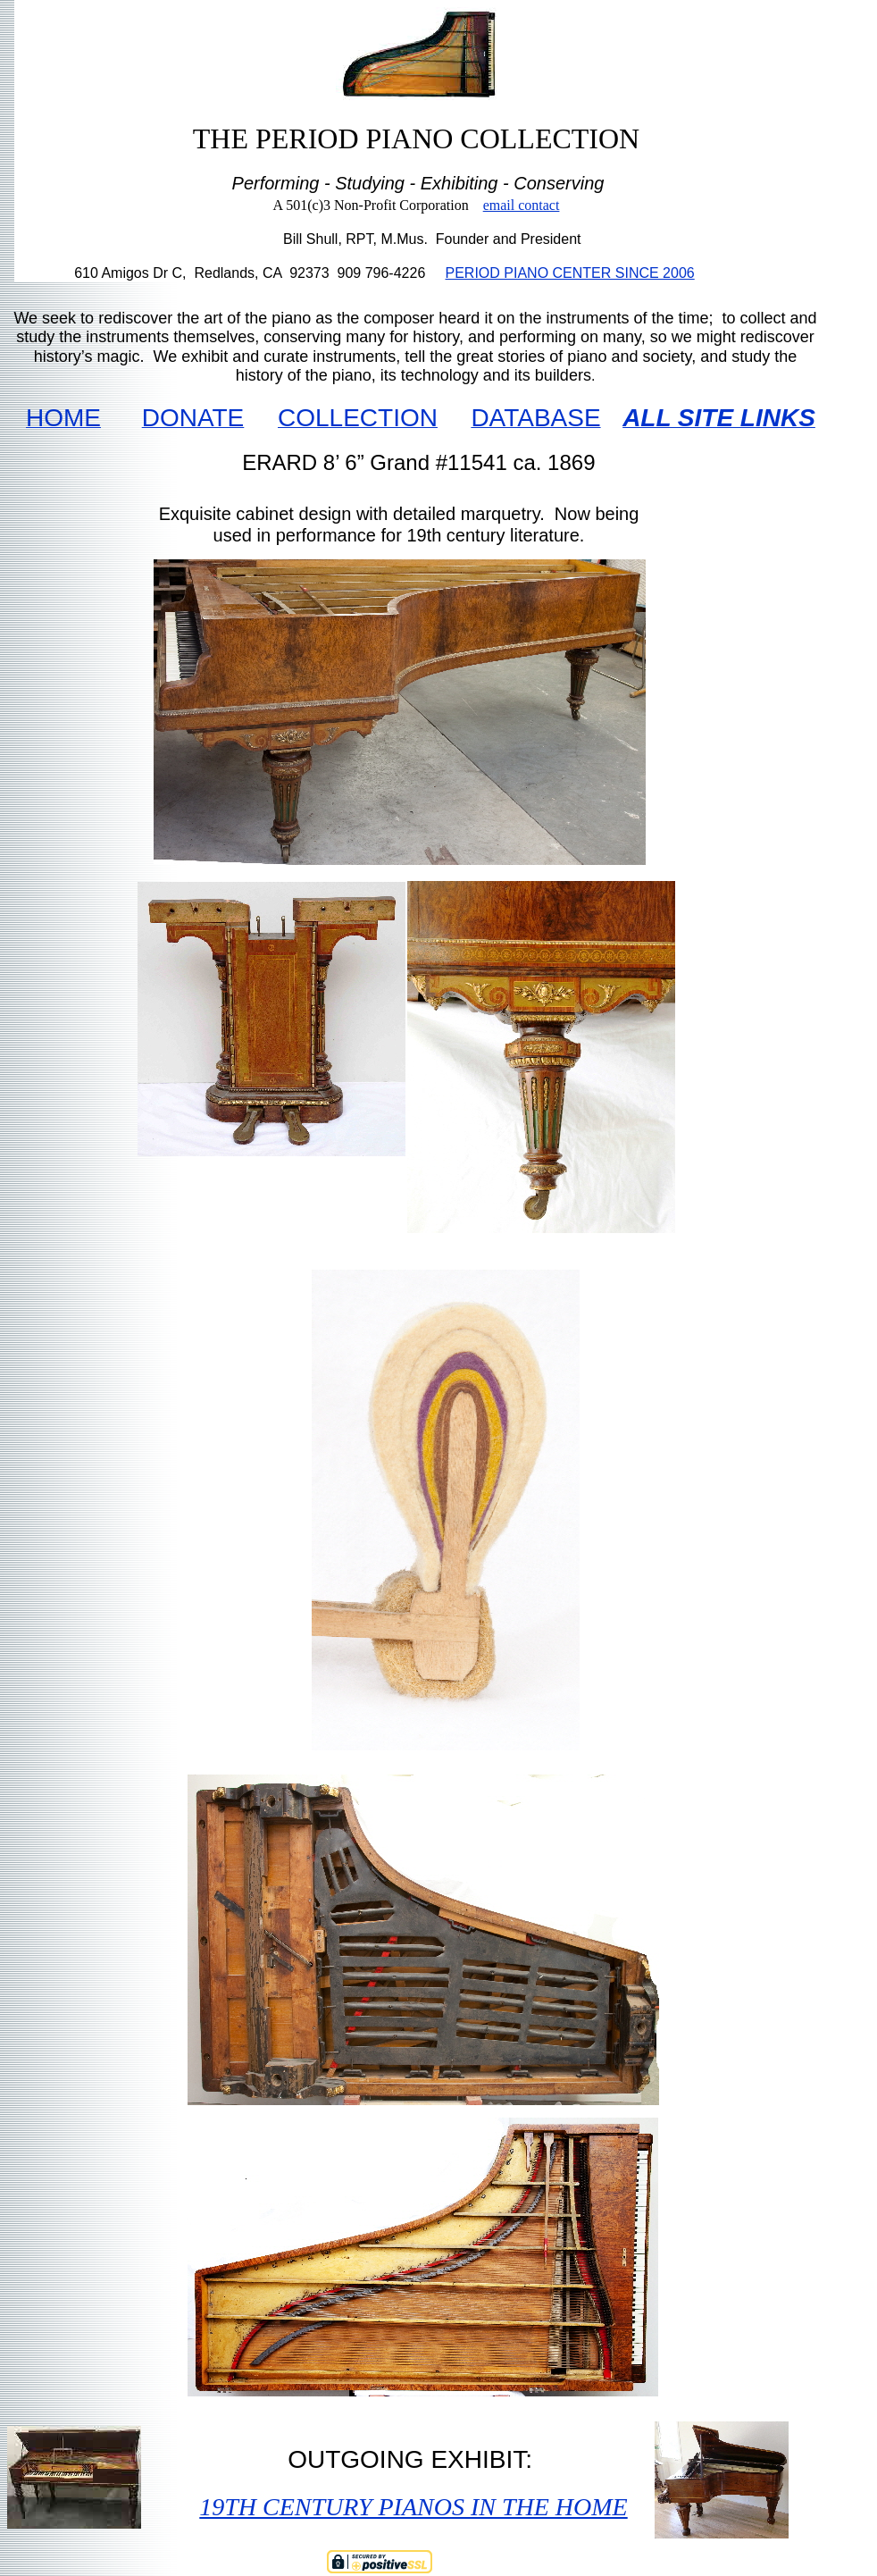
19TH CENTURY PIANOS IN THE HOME (413, 2507)
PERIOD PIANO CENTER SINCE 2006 (570, 273)
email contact (521, 205)
